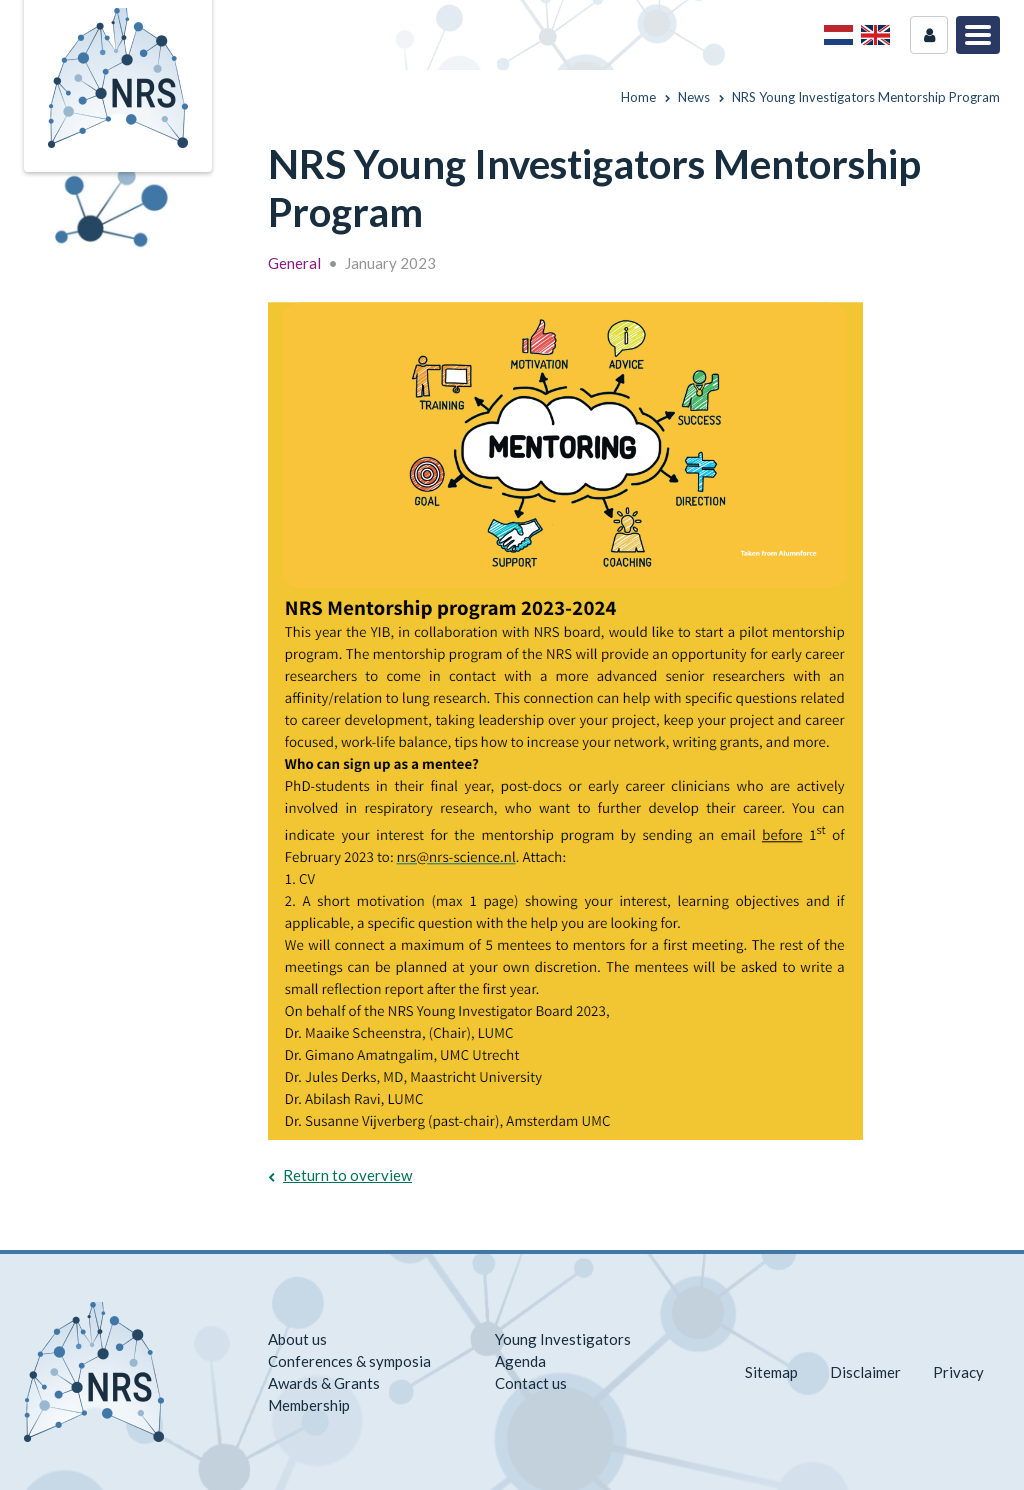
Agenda (520, 1361)
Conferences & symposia (349, 1361)
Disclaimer (865, 1372)
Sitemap (771, 1372)
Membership (309, 1405)
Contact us (531, 1383)
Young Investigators (563, 1339)
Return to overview (347, 1175)
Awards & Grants (324, 1383)
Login (929, 35)
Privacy (958, 1372)
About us (297, 1339)
